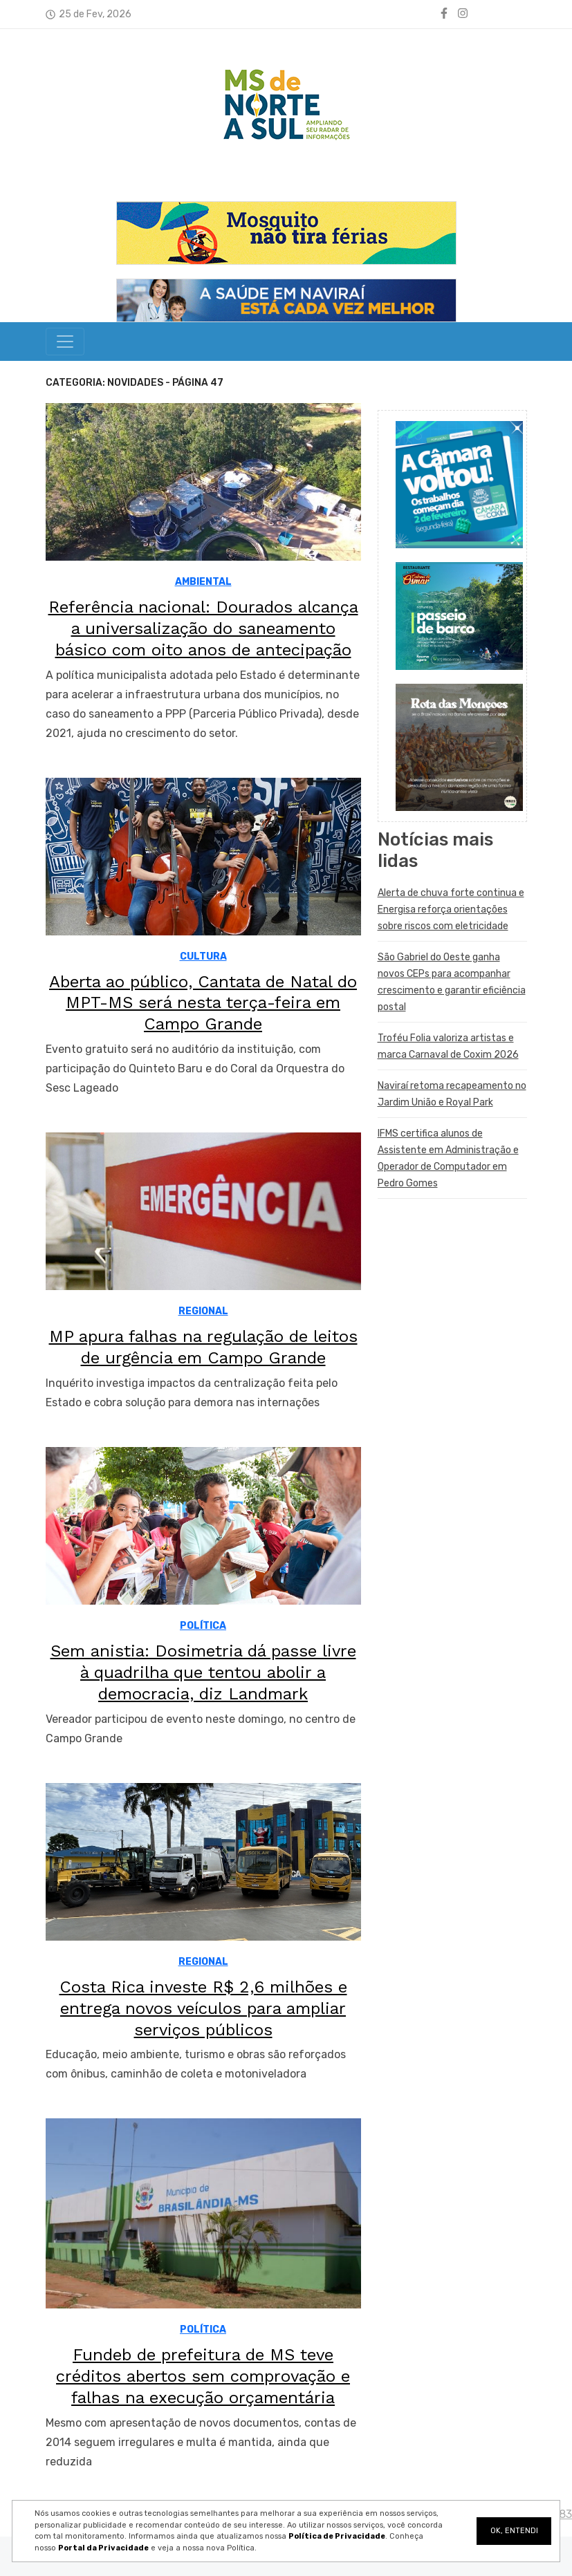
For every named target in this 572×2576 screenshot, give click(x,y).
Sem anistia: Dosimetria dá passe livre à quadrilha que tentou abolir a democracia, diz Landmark (203, 1672)
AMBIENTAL (203, 582)
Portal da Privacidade (103, 2548)
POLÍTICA (203, 1626)
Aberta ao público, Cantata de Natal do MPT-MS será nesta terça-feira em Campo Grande (203, 1003)
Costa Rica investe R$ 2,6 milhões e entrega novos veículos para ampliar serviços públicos (203, 2008)
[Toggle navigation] (65, 341)
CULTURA (203, 956)
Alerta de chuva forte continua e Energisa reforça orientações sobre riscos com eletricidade (451, 909)
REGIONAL (203, 1311)
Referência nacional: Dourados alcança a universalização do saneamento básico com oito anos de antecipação (203, 628)
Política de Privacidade (336, 2536)
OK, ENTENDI (514, 2530)
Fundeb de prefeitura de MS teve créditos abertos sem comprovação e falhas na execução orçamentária (203, 2376)
